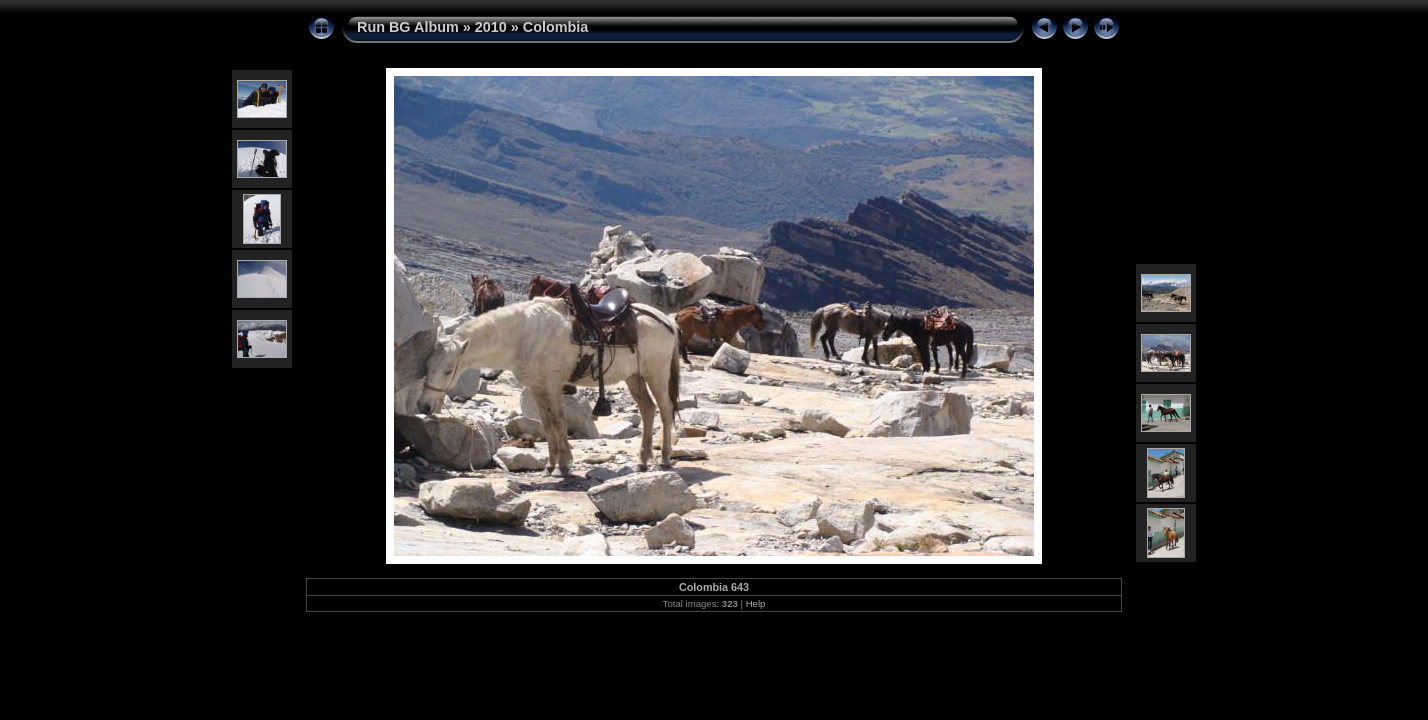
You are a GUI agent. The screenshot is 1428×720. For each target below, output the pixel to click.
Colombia (556, 27)
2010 (491, 27)
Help (756, 603)
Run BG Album (408, 27)
